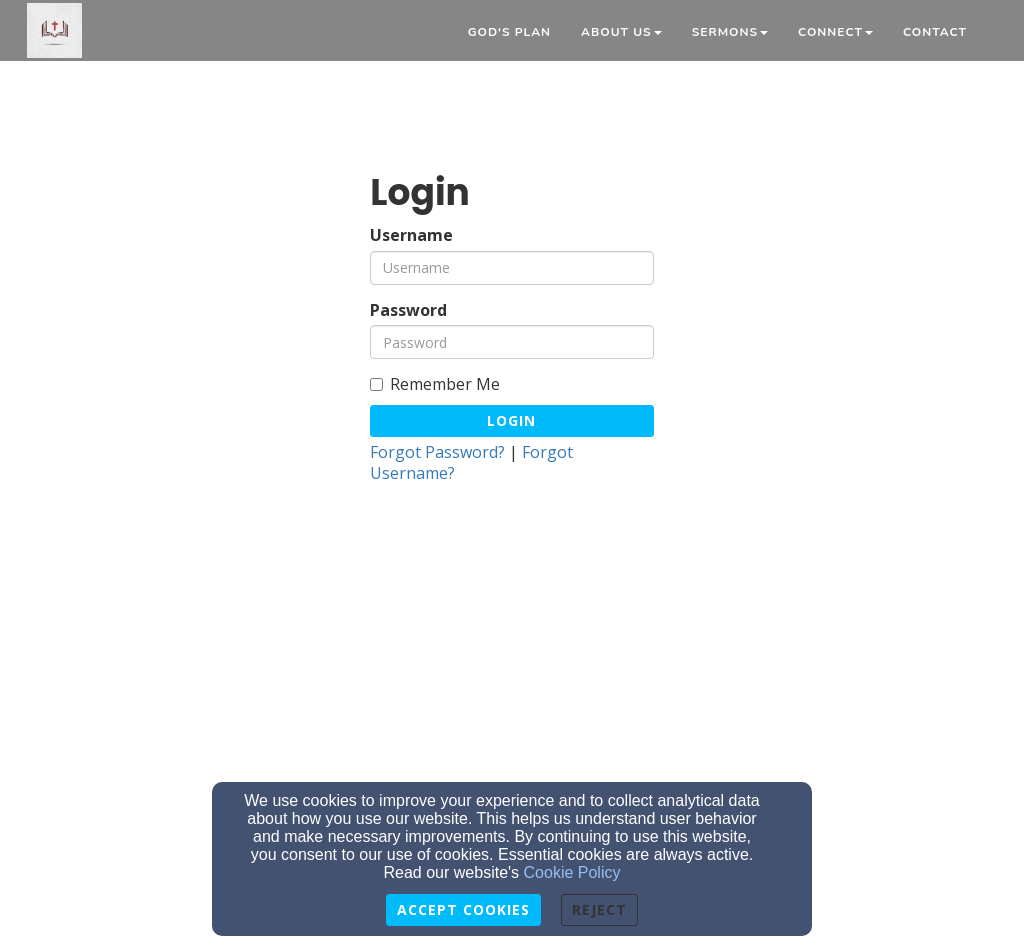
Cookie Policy (572, 872)
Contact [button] (935, 32)
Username (411, 235)
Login (511, 420)
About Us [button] (621, 32)
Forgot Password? (437, 452)
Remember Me (435, 384)
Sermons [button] (730, 32)
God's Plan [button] (509, 32)
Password (408, 310)
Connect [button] (835, 32)
